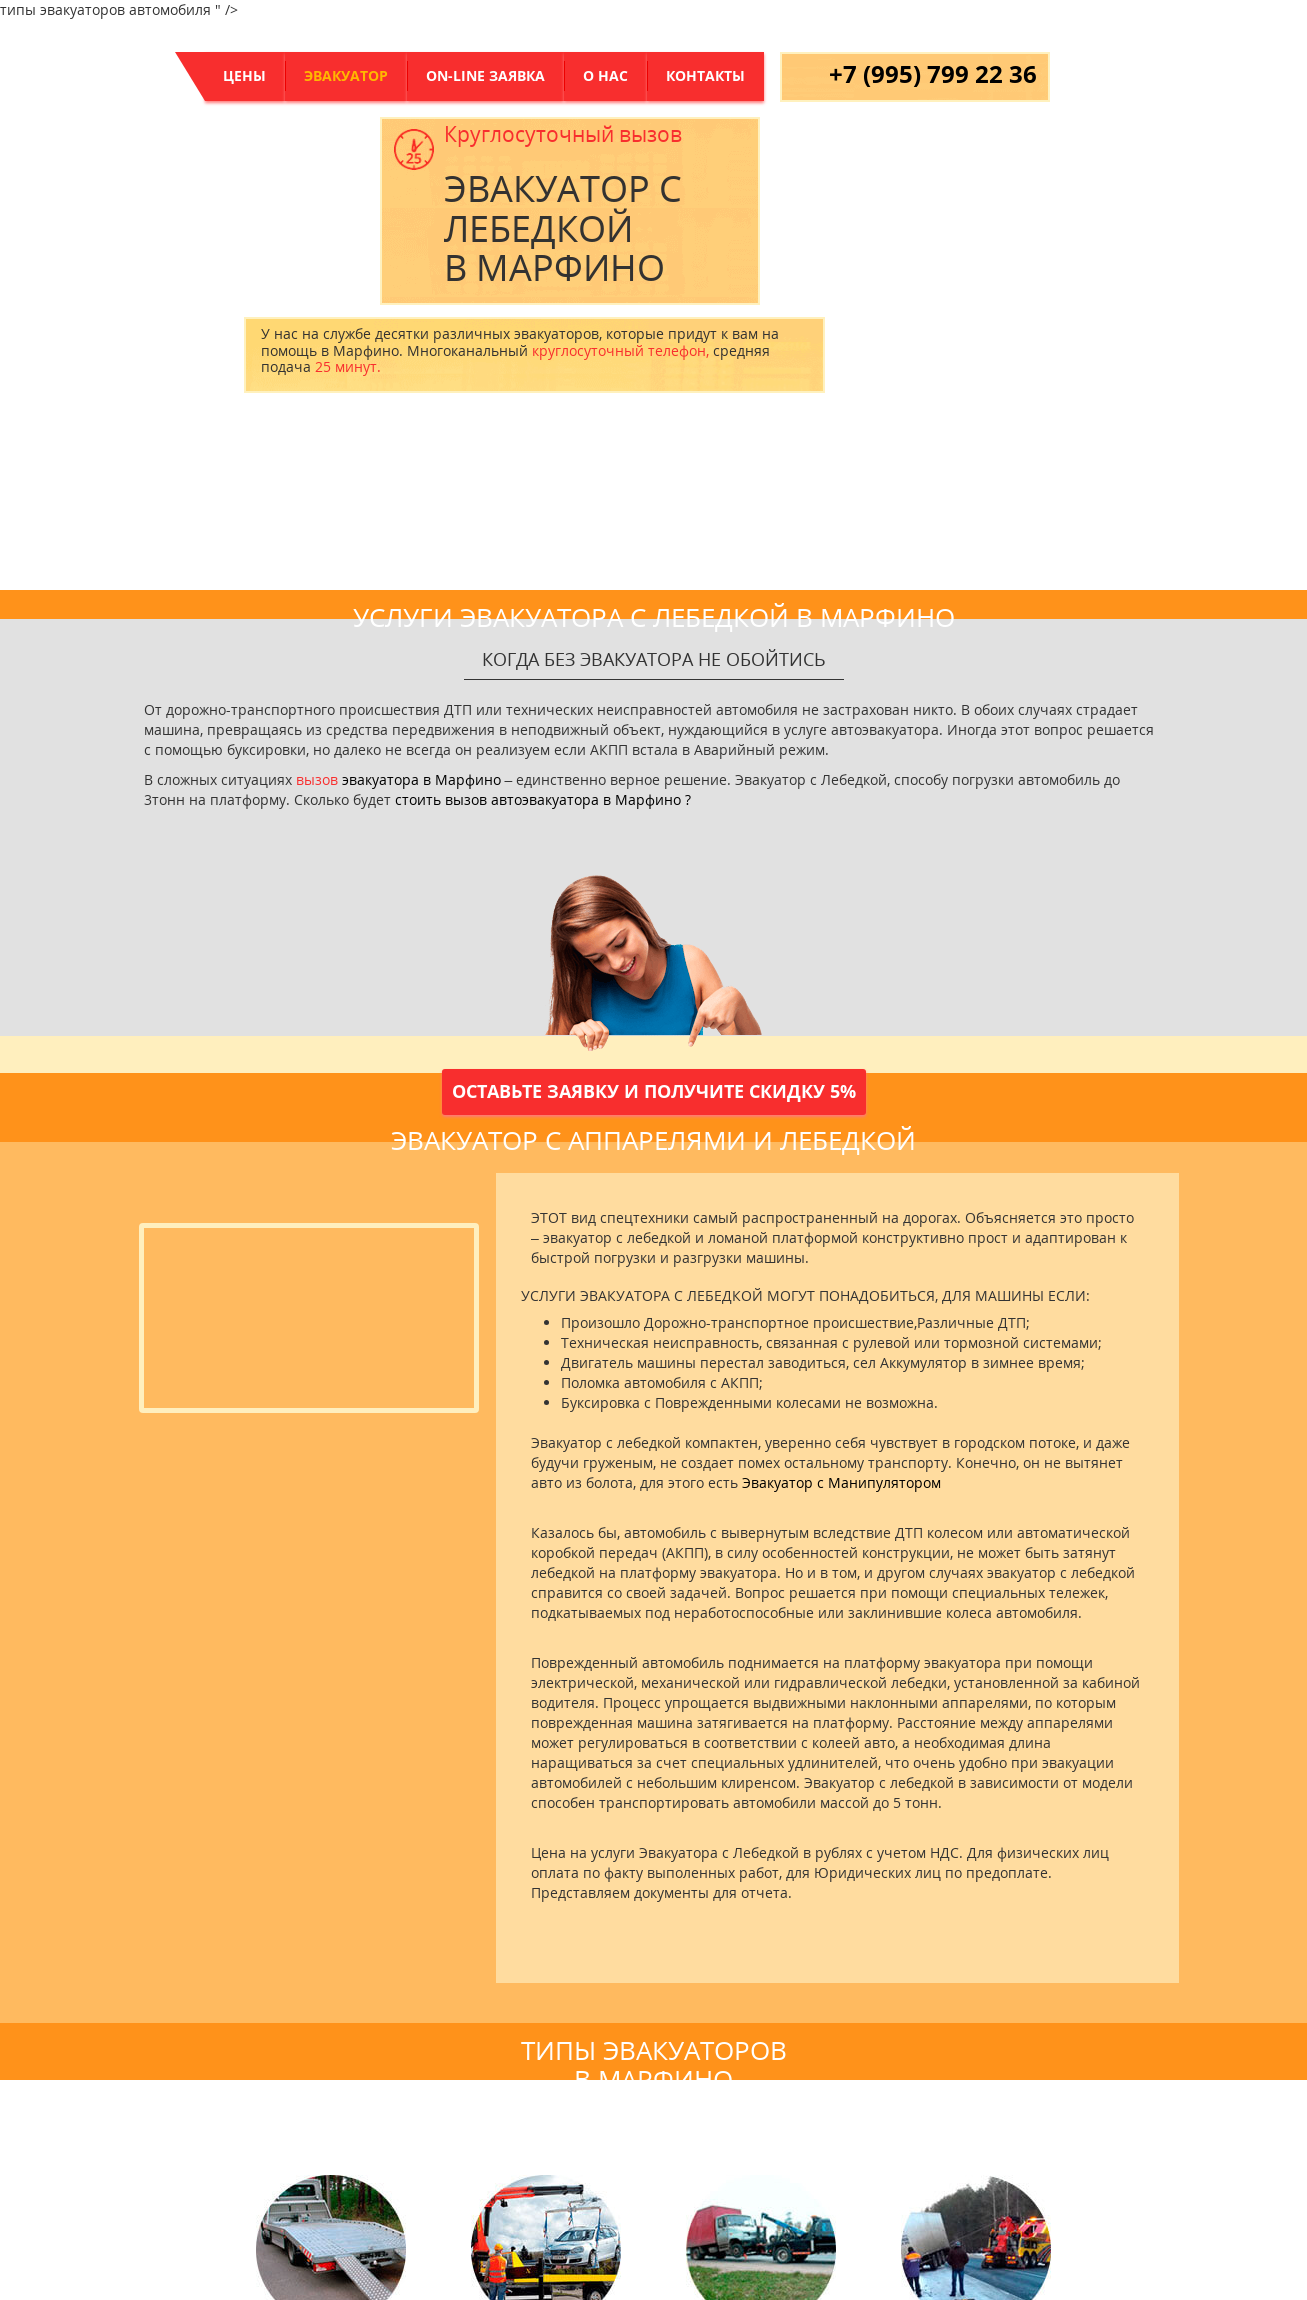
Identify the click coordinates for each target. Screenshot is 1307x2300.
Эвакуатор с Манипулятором (841, 1482)
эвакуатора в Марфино (421, 779)
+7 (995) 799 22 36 (933, 73)
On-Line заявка (485, 75)
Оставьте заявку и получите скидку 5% (654, 1091)
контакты (705, 75)
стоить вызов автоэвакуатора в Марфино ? (543, 799)
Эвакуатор (346, 75)
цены (244, 75)
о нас (605, 75)
